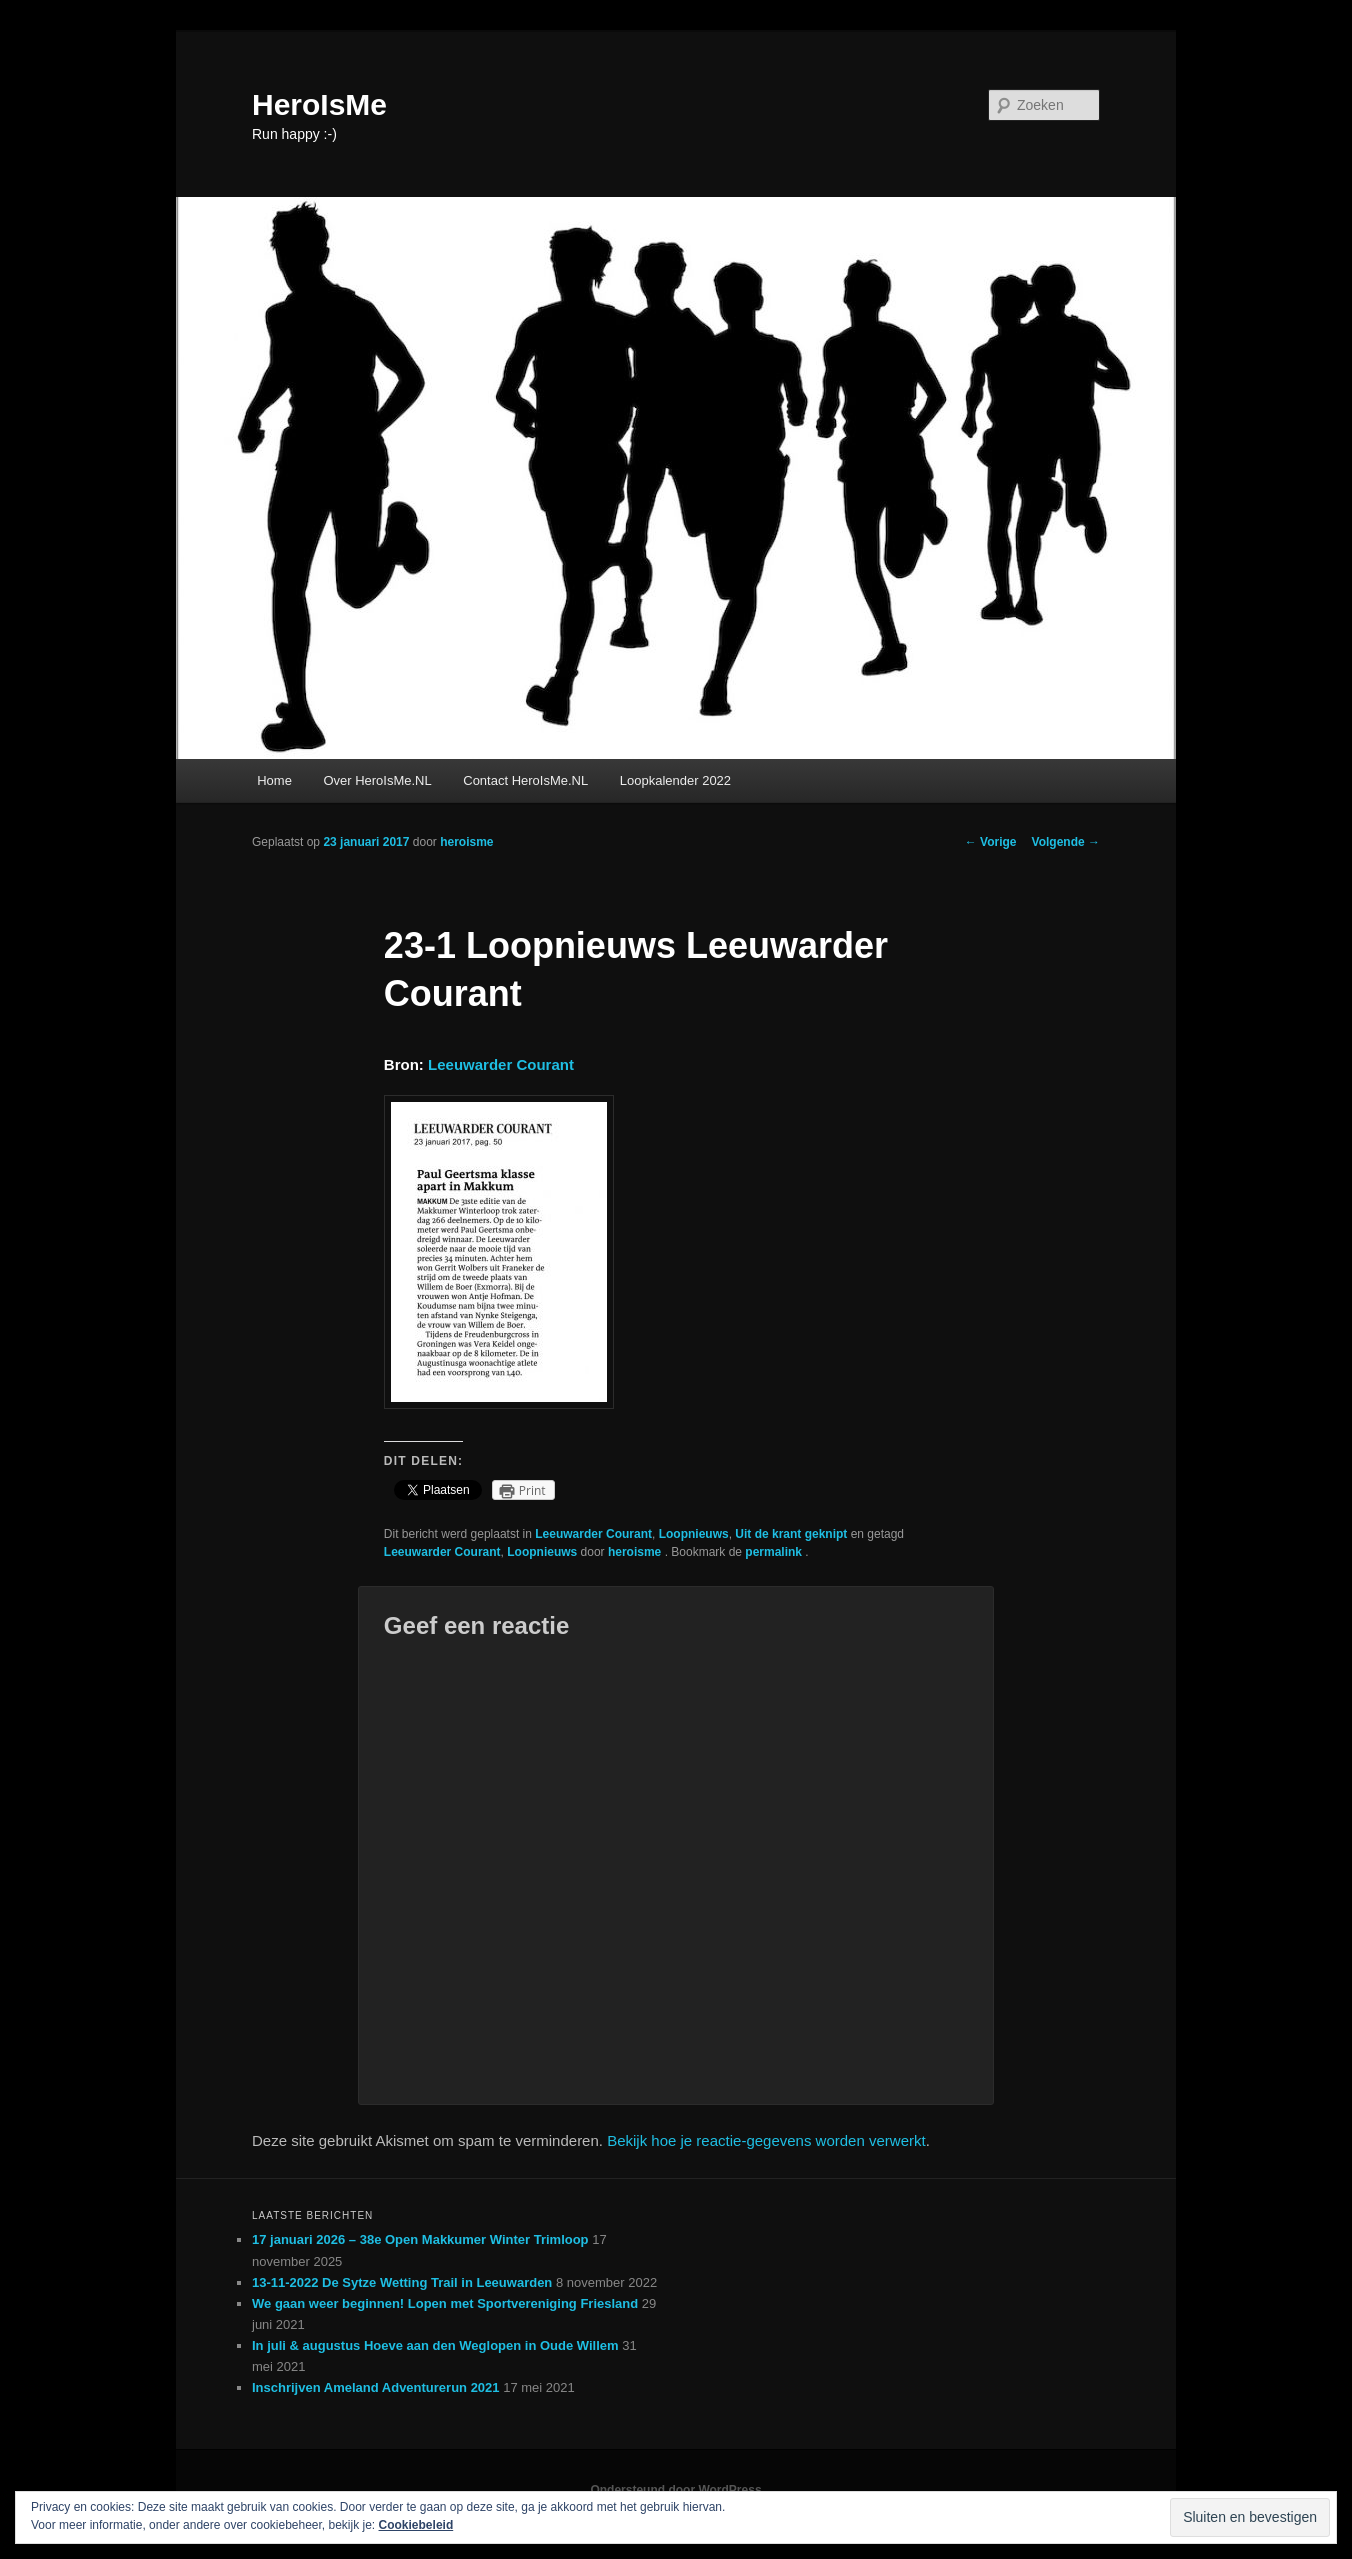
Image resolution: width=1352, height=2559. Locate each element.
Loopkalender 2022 (675, 780)
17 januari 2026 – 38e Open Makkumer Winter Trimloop (420, 2239)
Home (274, 780)
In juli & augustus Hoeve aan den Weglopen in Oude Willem (435, 2345)
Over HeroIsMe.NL (377, 780)
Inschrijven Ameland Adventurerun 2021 (376, 2387)
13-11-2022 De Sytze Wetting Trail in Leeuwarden (402, 2282)
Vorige (991, 842)
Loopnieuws (694, 1534)
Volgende (1066, 842)
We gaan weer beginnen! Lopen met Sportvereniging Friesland (445, 2303)
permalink (775, 1552)
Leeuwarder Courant (501, 1064)
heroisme (466, 842)
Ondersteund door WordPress (675, 2490)
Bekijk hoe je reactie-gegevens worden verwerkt (766, 2140)
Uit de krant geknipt (791, 1534)
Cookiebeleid (416, 2525)
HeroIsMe (319, 104)
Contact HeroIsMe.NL (525, 780)
